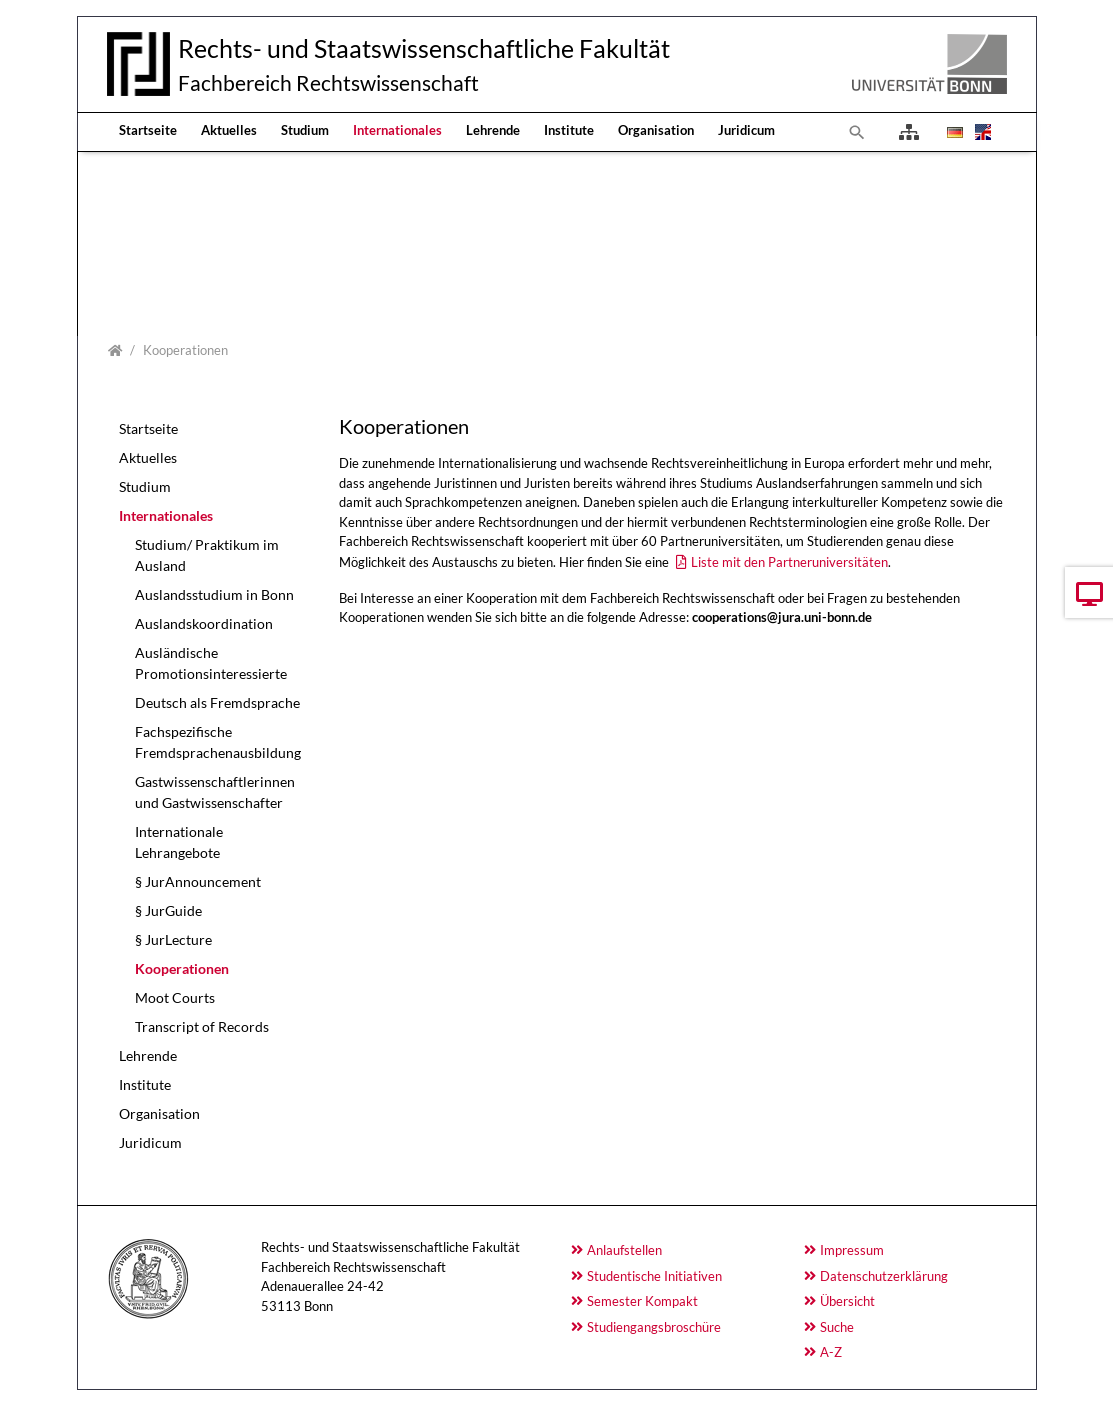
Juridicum (746, 130)
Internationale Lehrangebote (179, 842)
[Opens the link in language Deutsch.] (953, 132)
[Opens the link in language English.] (981, 132)
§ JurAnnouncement (198, 881)
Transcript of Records (202, 1026)
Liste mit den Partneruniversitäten (789, 562)
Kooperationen (182, 968)
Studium (305, 130)
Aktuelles (229, 130)
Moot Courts (175, 997)
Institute (569, 130)
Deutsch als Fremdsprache (217, 702)
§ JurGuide (168, 910)
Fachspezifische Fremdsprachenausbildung (218, 742)
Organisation (656, 130)
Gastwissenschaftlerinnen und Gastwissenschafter (215, 792)
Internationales (397, 130)
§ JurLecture (173, 939)
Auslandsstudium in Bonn (214, 594)
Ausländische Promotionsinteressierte (211, 663)
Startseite (148, 130)
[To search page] (857, 132)
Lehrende (493, 130)
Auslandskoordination (204, 623)
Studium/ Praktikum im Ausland (207, 555)
